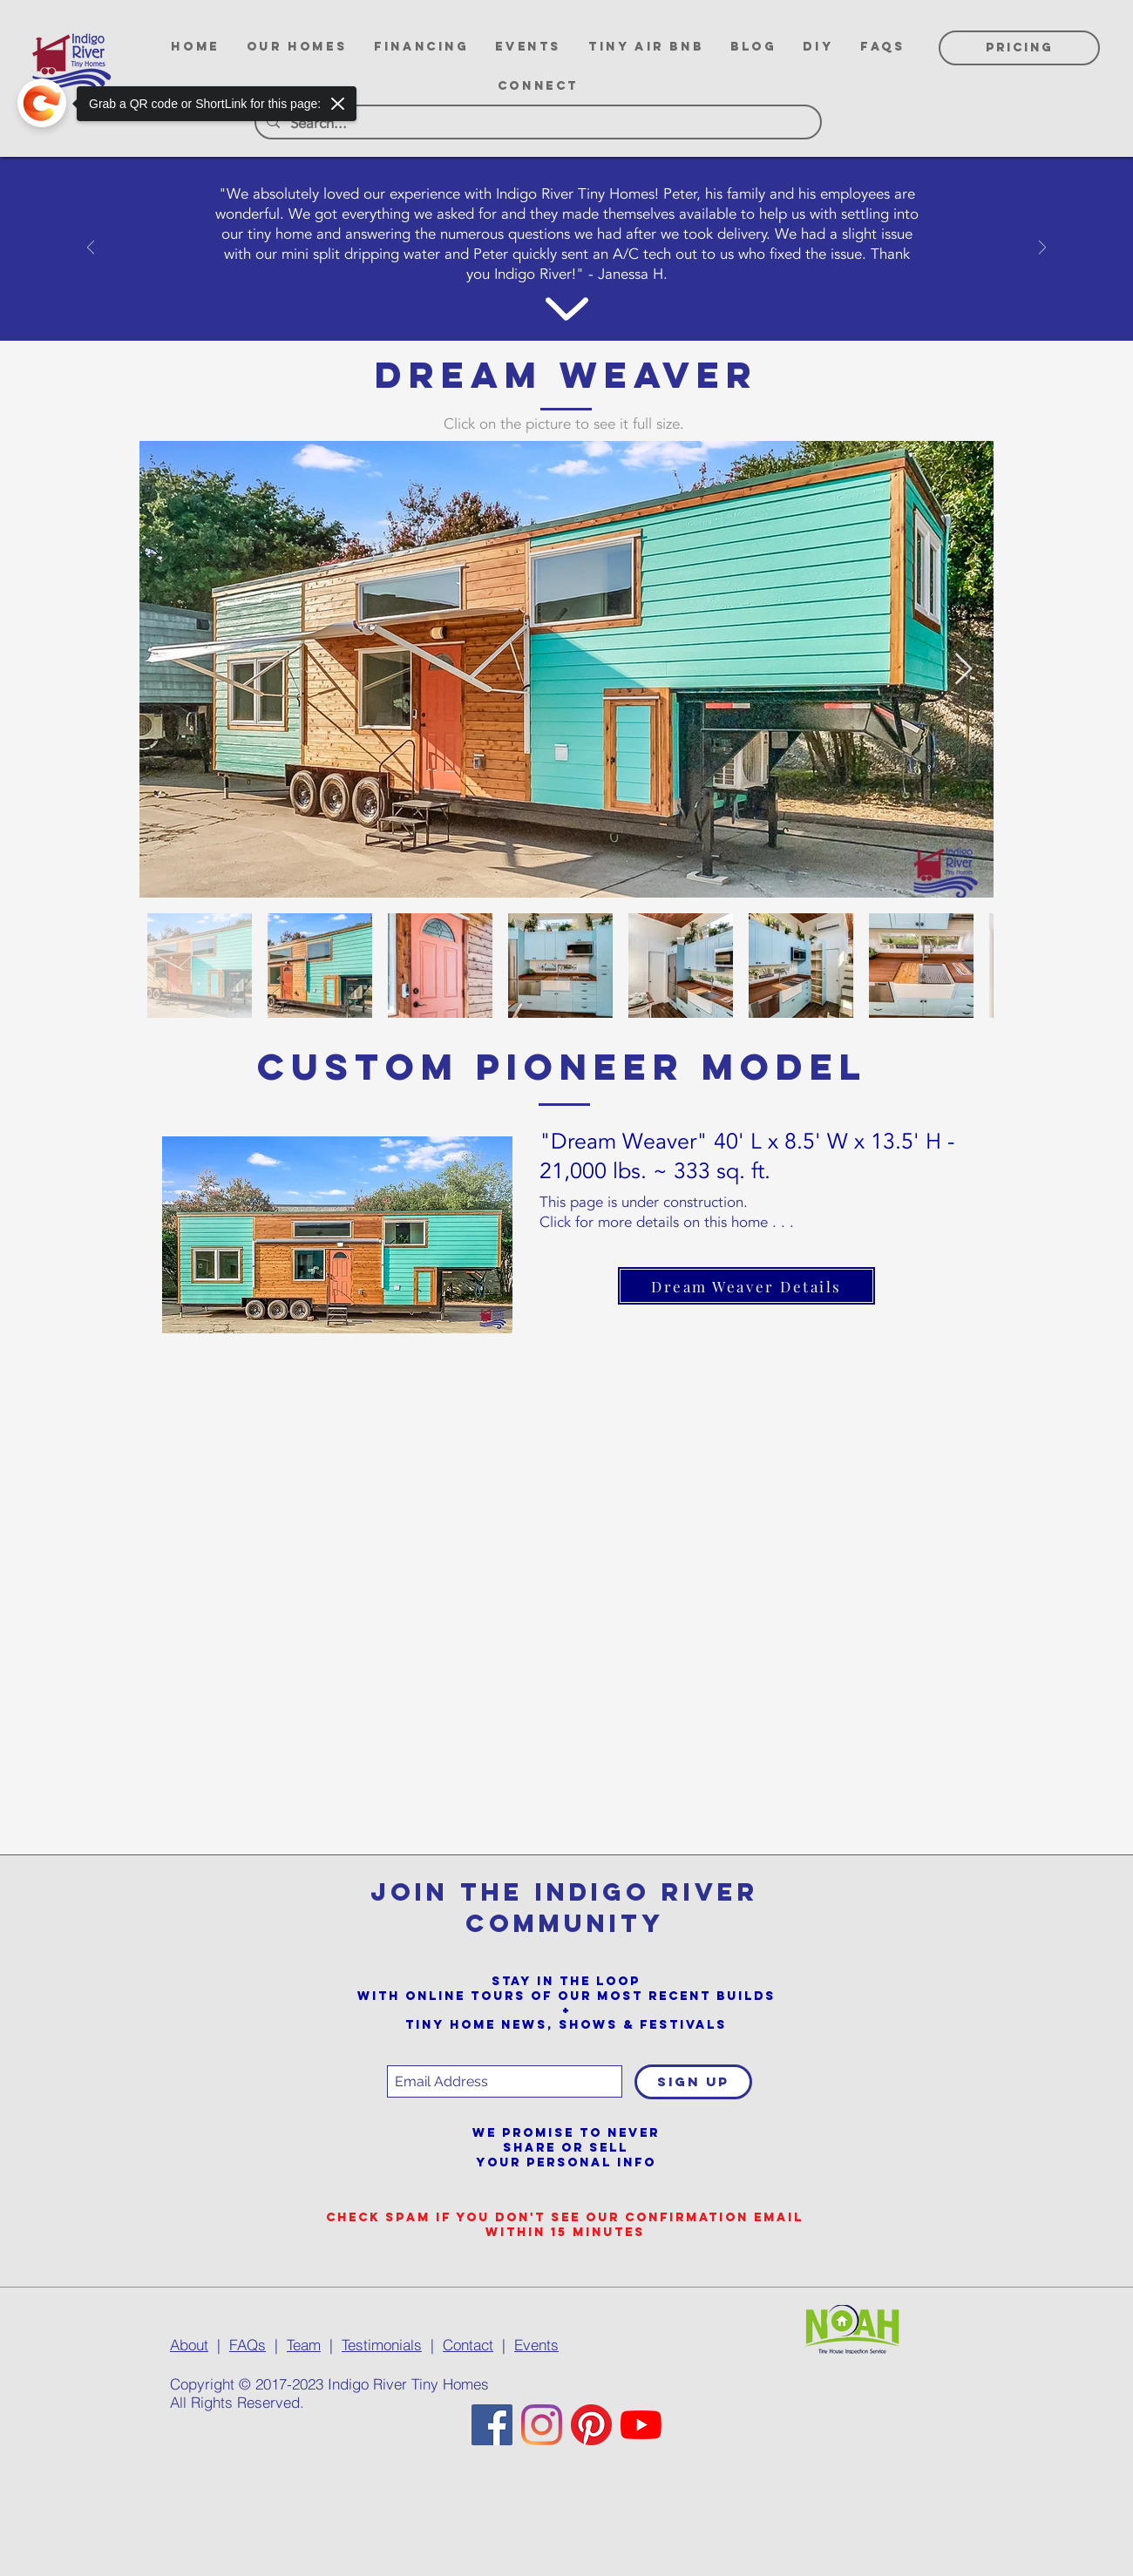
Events (536, 2344)
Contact (468, 2344)
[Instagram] (541, 2424)
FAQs (247, 2344)
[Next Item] (963, 670)
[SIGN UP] (693, 2081)
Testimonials (382, 2344)
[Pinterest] (591, 2424)
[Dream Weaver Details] (746, 1285)
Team (304, 2344)
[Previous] (90, 249)
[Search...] (537, 123)
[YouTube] (641, 2424)
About (189, 2344)
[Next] (1042, 249)
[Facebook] (492, 2424)
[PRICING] (1019, 48)
